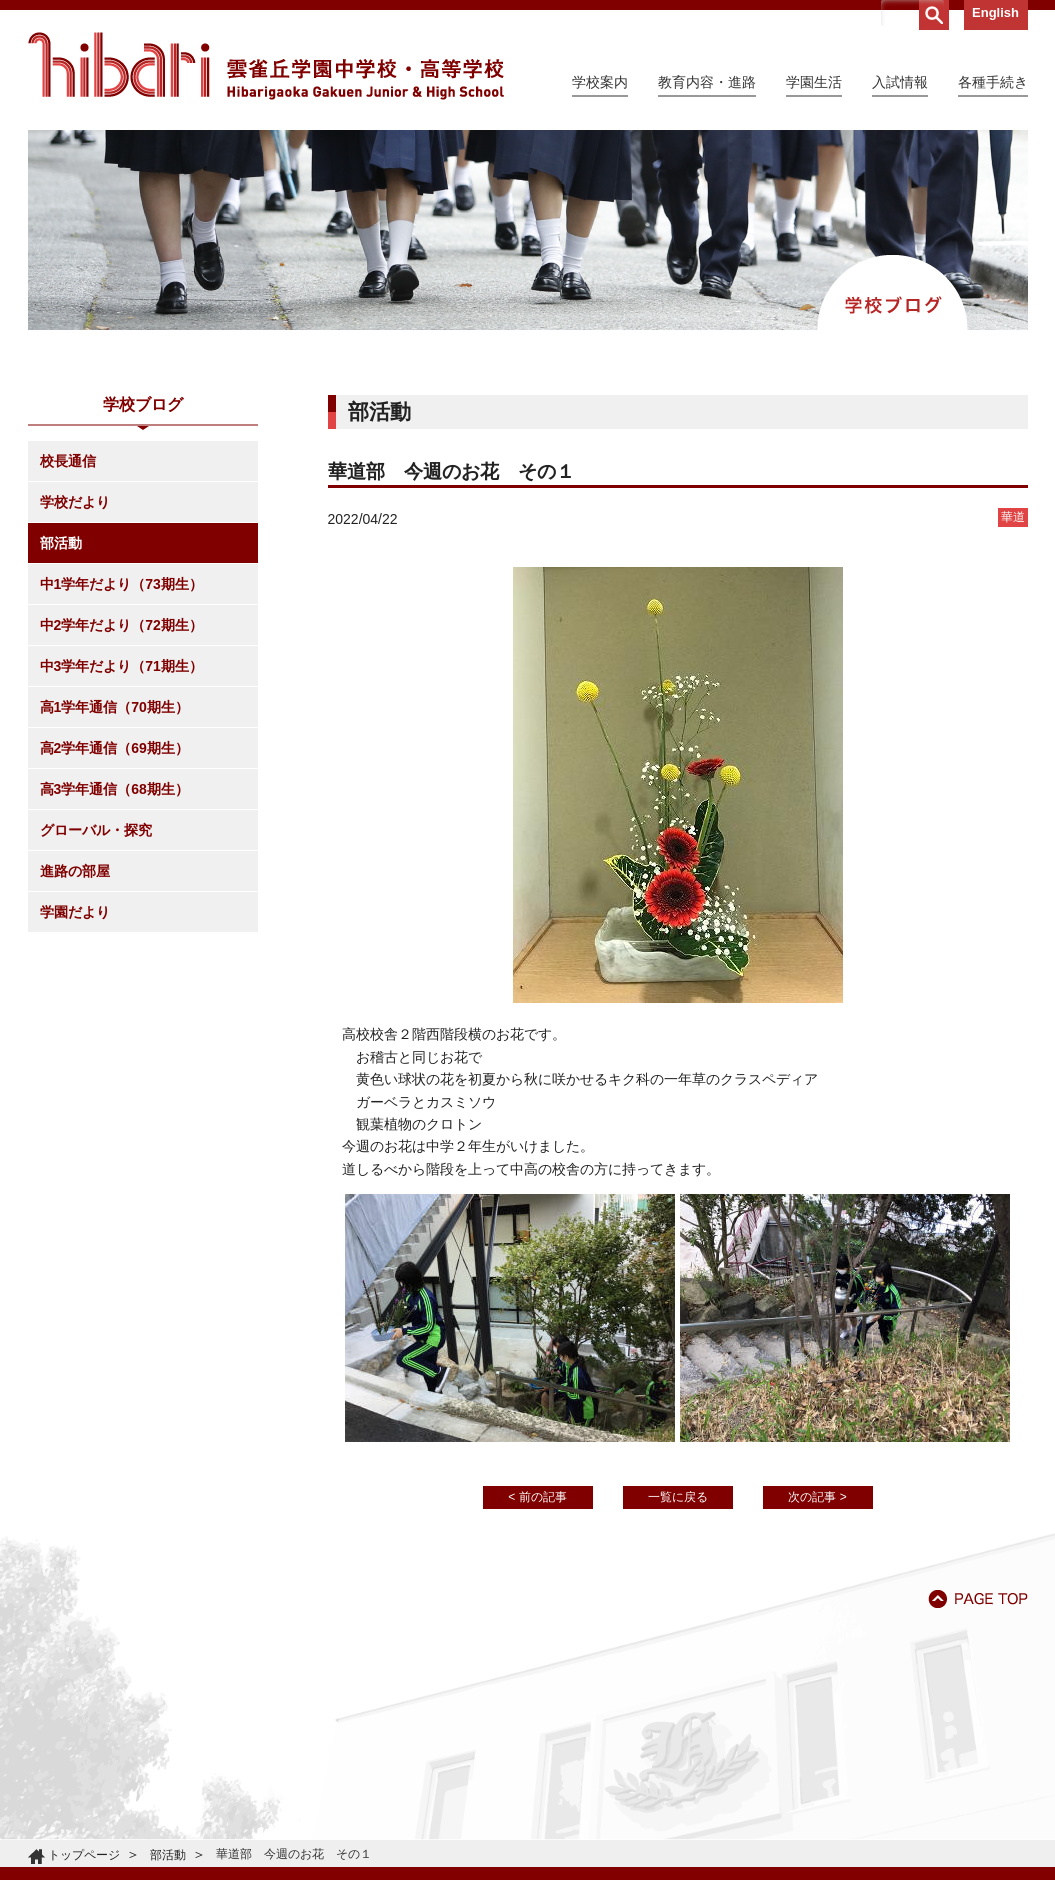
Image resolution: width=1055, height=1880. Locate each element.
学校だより (75, 502)
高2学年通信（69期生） (114, 748)
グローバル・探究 (96, 830)
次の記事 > (817, 1497)
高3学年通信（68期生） (114, 789)
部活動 (61, 543)
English (995, 12)
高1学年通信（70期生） (114, 707)
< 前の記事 (537, 1497)
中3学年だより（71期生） (121, 666)
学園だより (75, 912)
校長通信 (68, 461)
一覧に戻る (678, 1497)
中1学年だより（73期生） (121, 584)
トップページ (84, 1855)
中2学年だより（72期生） (121, 625)
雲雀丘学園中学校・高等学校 (266, 66)
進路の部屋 (75, 871)
